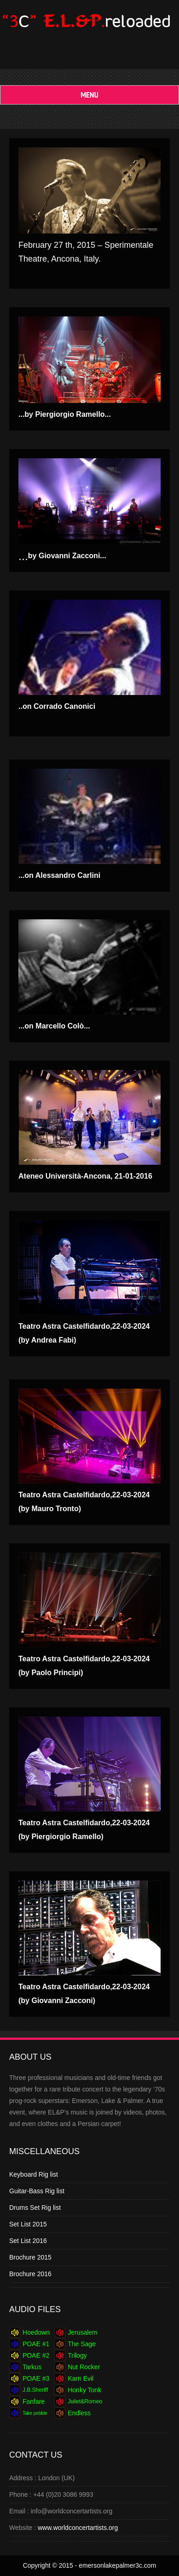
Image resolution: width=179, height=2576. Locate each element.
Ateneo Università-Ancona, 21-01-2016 (85, 1176)
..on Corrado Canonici (56, 706)
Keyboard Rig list (33, 2174)
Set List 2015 (28, 2224)
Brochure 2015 (30, 2257)
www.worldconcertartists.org (78, 2527)
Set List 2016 (28, 2240)
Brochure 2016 (30, 2274)
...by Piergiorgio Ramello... (64, 414)
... (62, 555)
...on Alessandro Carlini (59, 875)
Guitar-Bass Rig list (36, 2191)
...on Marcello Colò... (54, 1026)
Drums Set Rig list (35, 2207)
